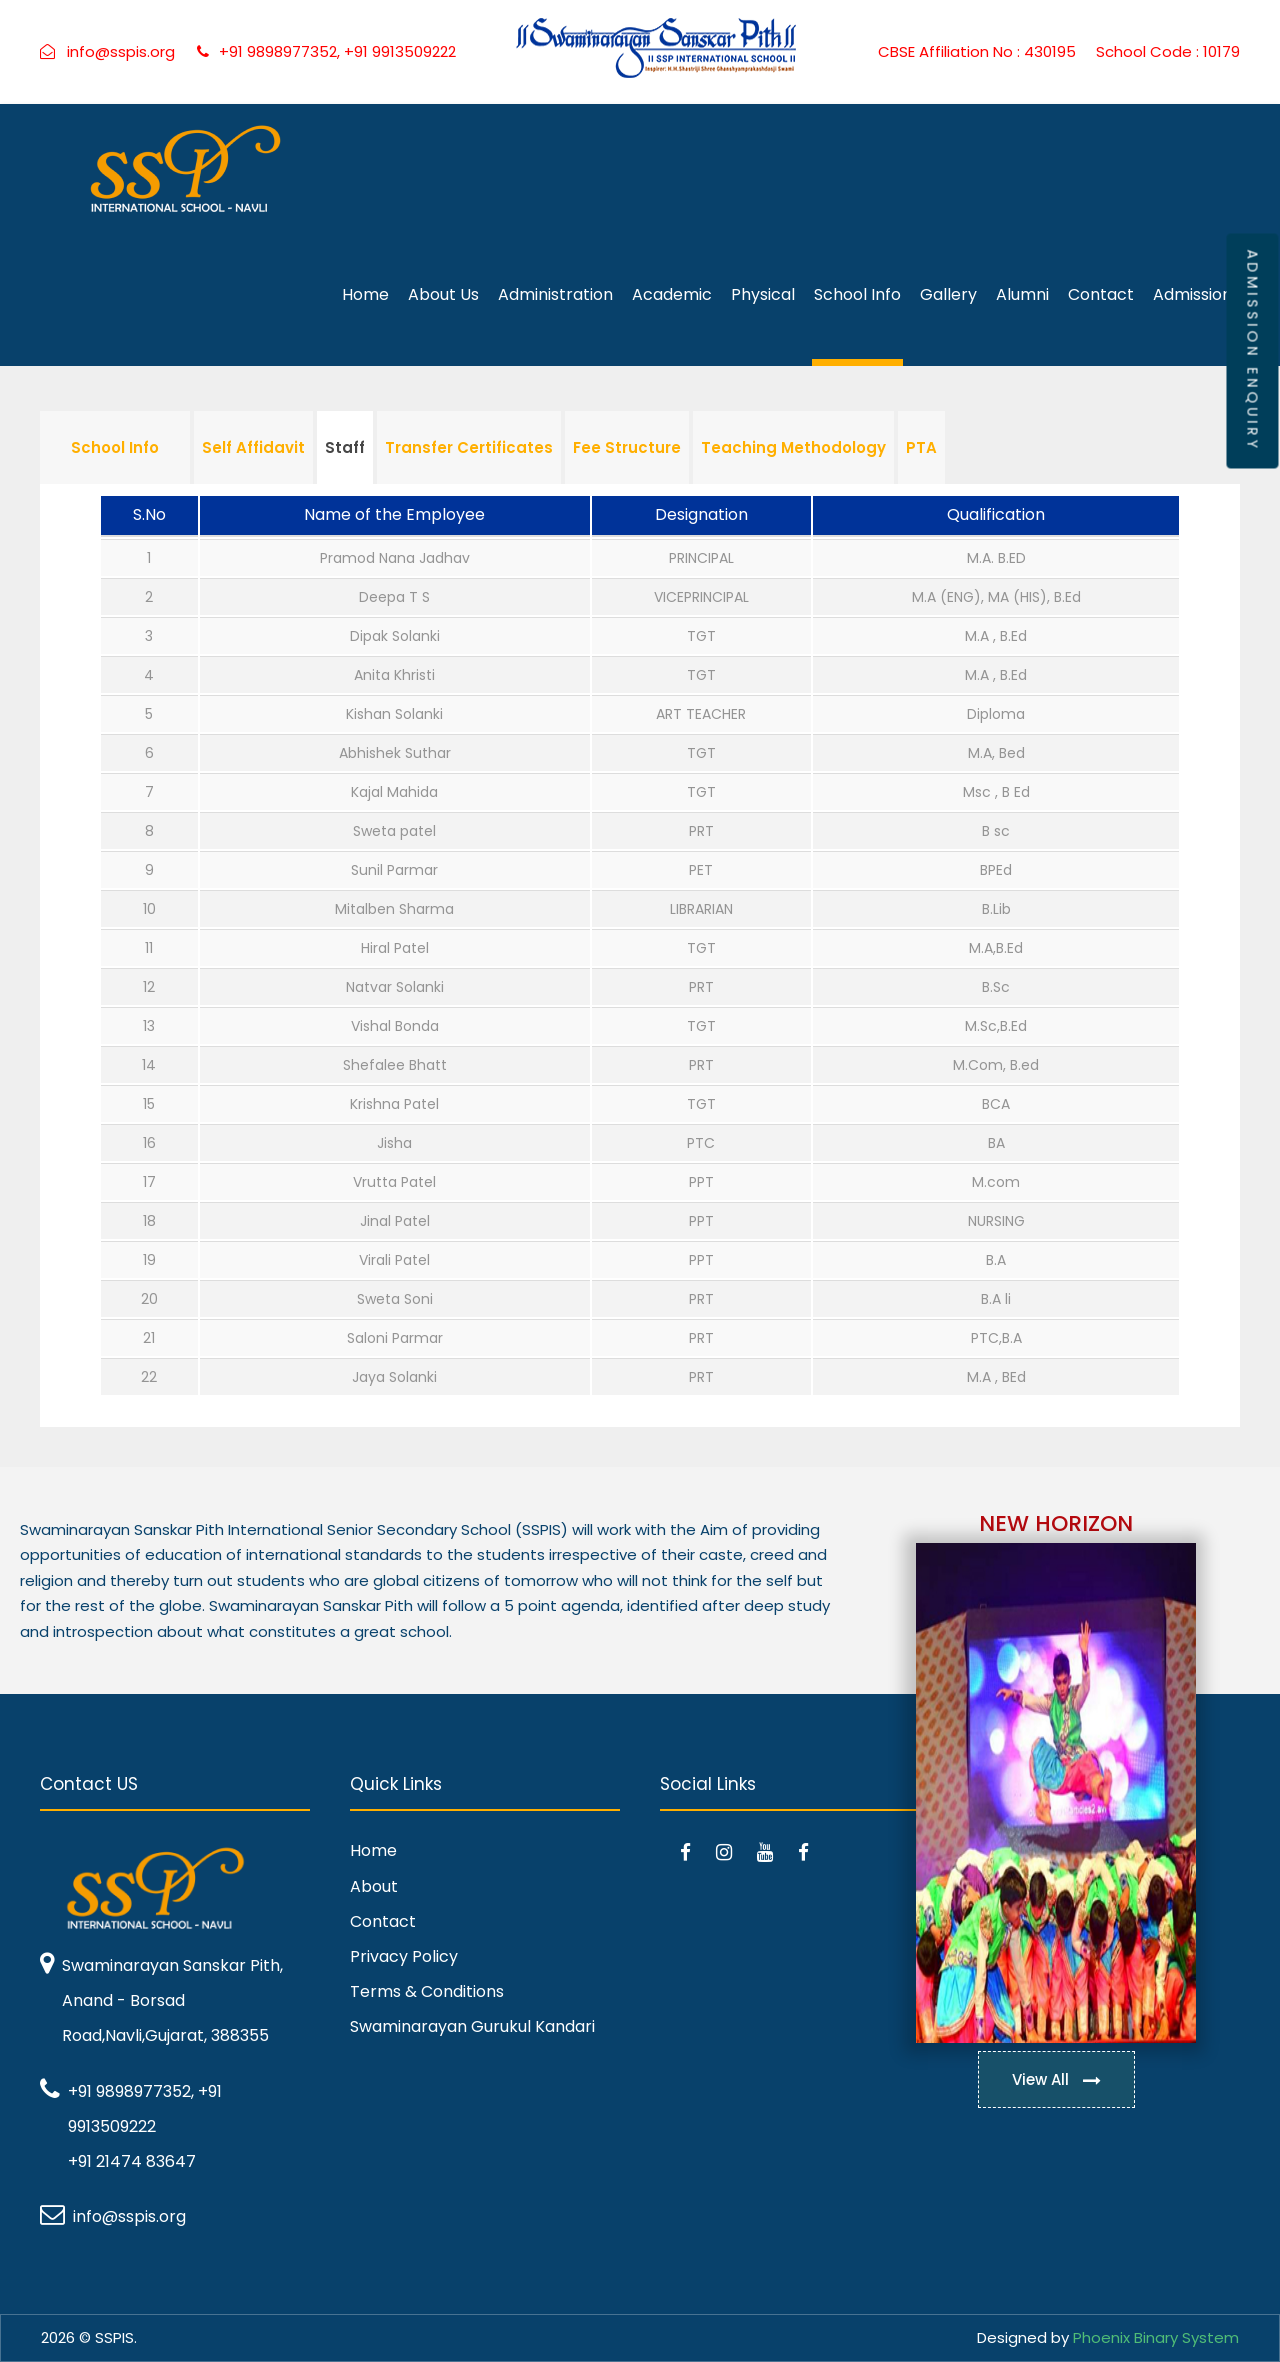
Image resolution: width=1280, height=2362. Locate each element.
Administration (555, 294)
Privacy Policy (404, 1956)
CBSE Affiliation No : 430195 (977, 51)
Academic (672, 294)
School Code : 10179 (1168, 51)
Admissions (1196, 294)
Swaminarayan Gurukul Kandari (472, 2026)
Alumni (1022, 294)
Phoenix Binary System (1156, 2337)
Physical (763, 294)
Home (365, 294)
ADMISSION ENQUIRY (1252, 350)
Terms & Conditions (427, 1991)
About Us (443, 294)
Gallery (948, 294)
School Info (857, 294)
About (374, 1886)
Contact (1101, 294)
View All (1056, 2079)
